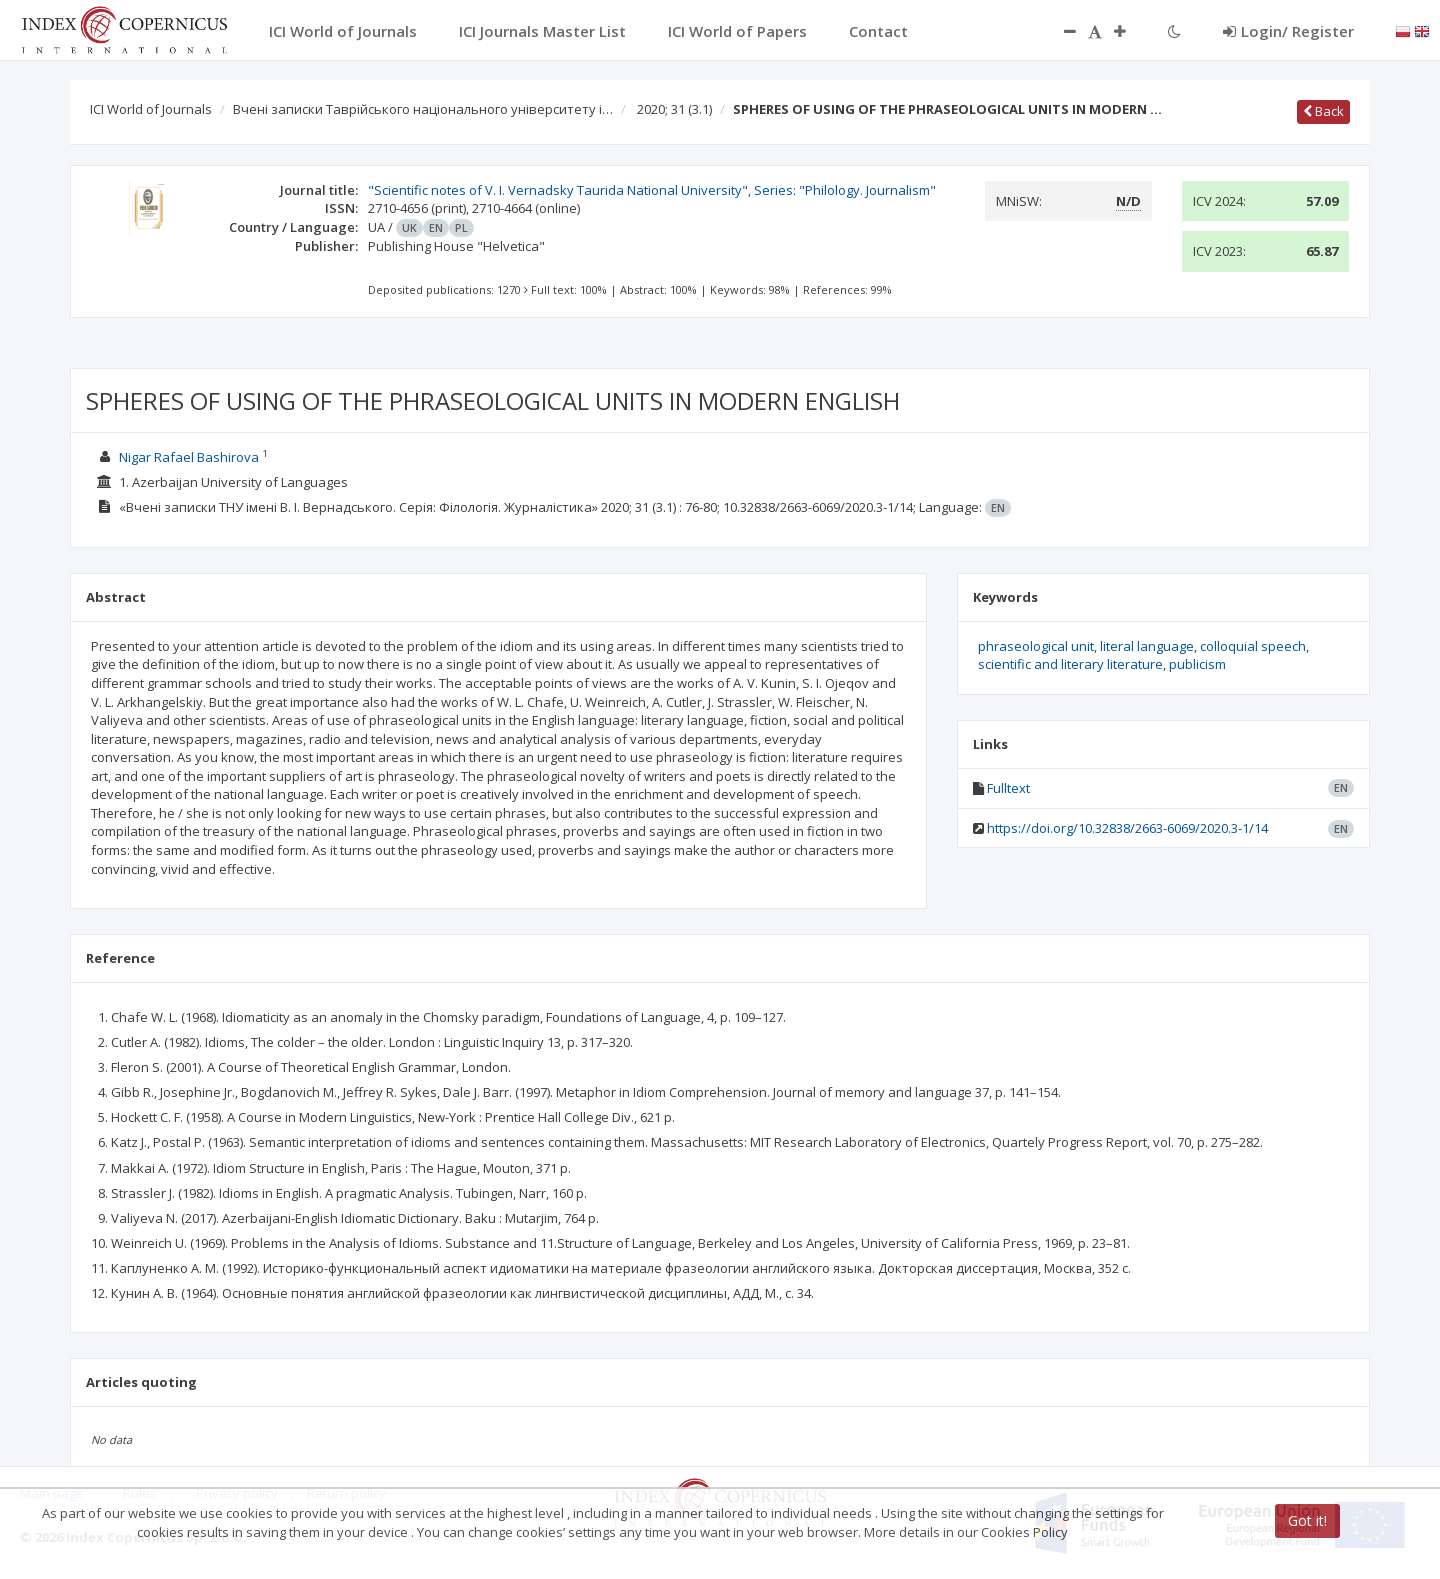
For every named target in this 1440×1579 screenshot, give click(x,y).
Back (1323, 111)
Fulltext (1008, 788)
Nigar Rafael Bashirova (189, 457)
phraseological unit (1036, 646)
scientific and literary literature (1070, 664)
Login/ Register (1288, 31)
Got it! (1307, 1520)
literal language (1147, 646)
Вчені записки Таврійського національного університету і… (423, 109)
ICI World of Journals (151, 109)
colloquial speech (1253, 646)
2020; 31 (674, 109)
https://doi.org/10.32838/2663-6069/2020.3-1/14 (1127, 828)
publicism (1197, 664)
